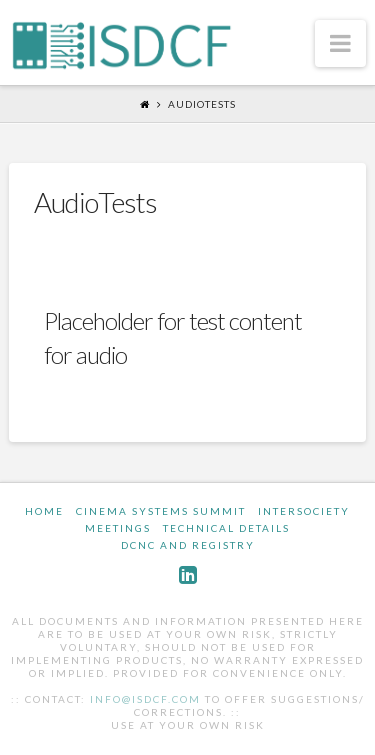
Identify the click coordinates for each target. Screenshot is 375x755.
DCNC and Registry (188, 545)
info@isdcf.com (145, 699)
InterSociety (304, 511)
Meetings (118, 528)
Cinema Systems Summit (161, 511)
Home (44, 511)
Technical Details (226, 528)
